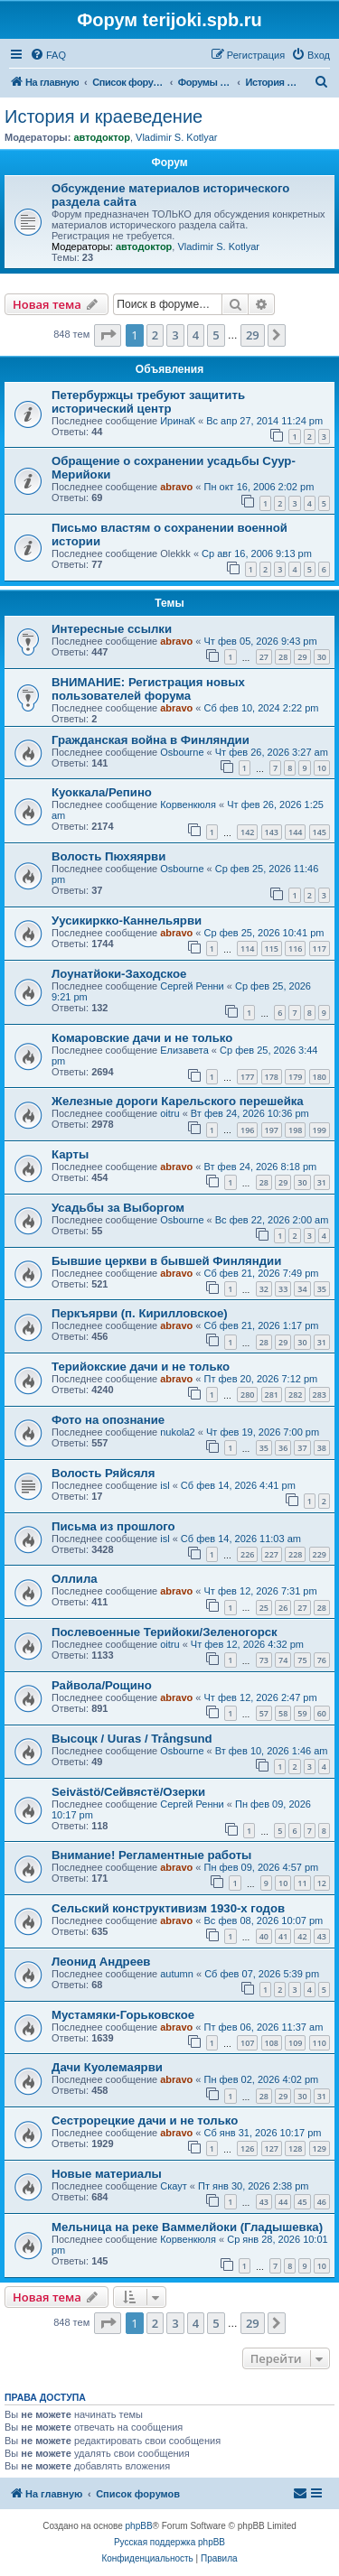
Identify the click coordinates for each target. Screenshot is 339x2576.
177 (247, 1077)
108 (271, 2043)
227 (271, 1554)
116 (295, 948)
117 (319, 948)
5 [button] (215, 335)
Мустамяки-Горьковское (123, 2015)
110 (319, 2043)
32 (263, 1289)
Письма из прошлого (113, 1526)
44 (282, 2202)
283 (319, 1394)
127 (271, 2148)
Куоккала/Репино (102, 792)
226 (247, 1554)
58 (282, 1713)
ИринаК (177, 420)
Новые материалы (107, 2174)
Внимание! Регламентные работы (151, 1855)
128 (295, 2148)
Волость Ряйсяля (103, 1473)
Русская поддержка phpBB (169, 2542)
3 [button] (175, 335)
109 (295, 2043)
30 (321, 657)
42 (301, 1936)
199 (319, 1130)
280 (247, 1394)
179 (295, 1077)
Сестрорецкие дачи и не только (145, 2120)
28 (282, 657)
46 (321, 2202)
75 (301, 1660)
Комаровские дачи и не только (142, 1038)
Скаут (173, 2186)
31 (321, 1182)
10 (321, 768)
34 (301, 1289)
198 (295, 1130)
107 (247, 2043)
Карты (70, 1154)
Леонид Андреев (101, 1961)
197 (271, 1130)
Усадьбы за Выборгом (118, 1207)
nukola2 (177, 1432)
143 (271, 832)
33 (282, 1289)
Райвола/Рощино (102, 1685)
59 (301, 1713)
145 (319, 832)
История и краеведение (103, 116)
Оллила (75, 1579)
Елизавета (184, 1050)
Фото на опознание (108, 1420)
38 (321, 1448)
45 (301, 2202)
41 (282, 1936)
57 (263, 1713)
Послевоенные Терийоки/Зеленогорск (165, 1632)
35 (321, 1289)
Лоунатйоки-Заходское (119, 974)
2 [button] (155, 335)
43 (321, 1936)
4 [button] (196, 335)
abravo (176, 486)
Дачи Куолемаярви (107, 2067)
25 (263, 1607)
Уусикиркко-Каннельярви (127, 920)
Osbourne (181, 752)
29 (301, 657)
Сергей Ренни (192, 986)
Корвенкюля (188, 804)
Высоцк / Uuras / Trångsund (132, 1738)
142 (247, 832)
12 (321, 1883)
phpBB (139, 2526)
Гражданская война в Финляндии (151, 740)
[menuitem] (48, 55)
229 (319, 1554)
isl (164, 1485)
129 (319, 2148)
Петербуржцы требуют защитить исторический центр (148, 401)
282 (295, 1394)
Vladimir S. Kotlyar (176, 137)
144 (295, 832)
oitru (169, 1113)
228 (295, 1554)
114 (247, 948)
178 (271, 1077)
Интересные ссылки (112, 629)
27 (263, 657)
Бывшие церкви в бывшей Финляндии (166, 1261)
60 (321, 1713)
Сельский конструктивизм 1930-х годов (168, 1908)
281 (271, 1394)
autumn (176, 1973)
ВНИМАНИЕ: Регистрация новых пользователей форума (148, 688)
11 (301, 1883)
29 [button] (252, 335)
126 (247, 2148)
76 (321, 1660)
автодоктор (101, 137)
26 (282, 1607)
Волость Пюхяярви (108, 856)
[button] (107, 335)
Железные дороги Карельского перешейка (178, 1101)
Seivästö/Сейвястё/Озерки (128, 1792)
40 (263, 1936)
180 (319, 1077)
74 (282, 1660)
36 (282, 1448)
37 (301, 1448)
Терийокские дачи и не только (141, 1366)
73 (263, 1660)
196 (247, 1130)
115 (271, 948)
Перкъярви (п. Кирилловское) (140, 1313)
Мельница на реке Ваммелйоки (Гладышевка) (187, 2227)
